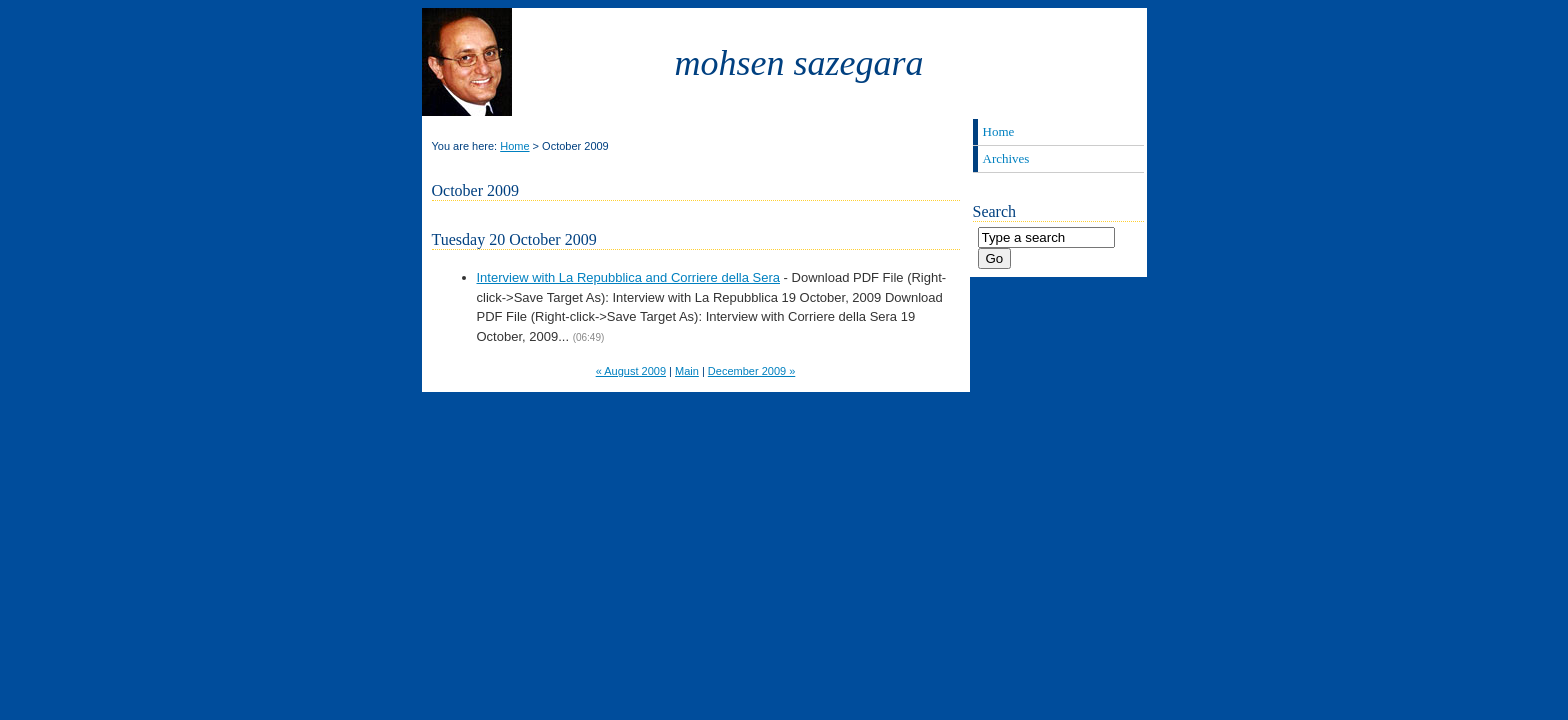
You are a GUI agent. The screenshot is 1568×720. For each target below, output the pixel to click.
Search (995, 211)
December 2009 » (751, 371)
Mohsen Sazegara (799, 63)
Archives (1006, 158)
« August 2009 (631, 371)
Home (514, 146)
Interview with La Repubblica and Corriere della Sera (629, 277)
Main (687, 371)
